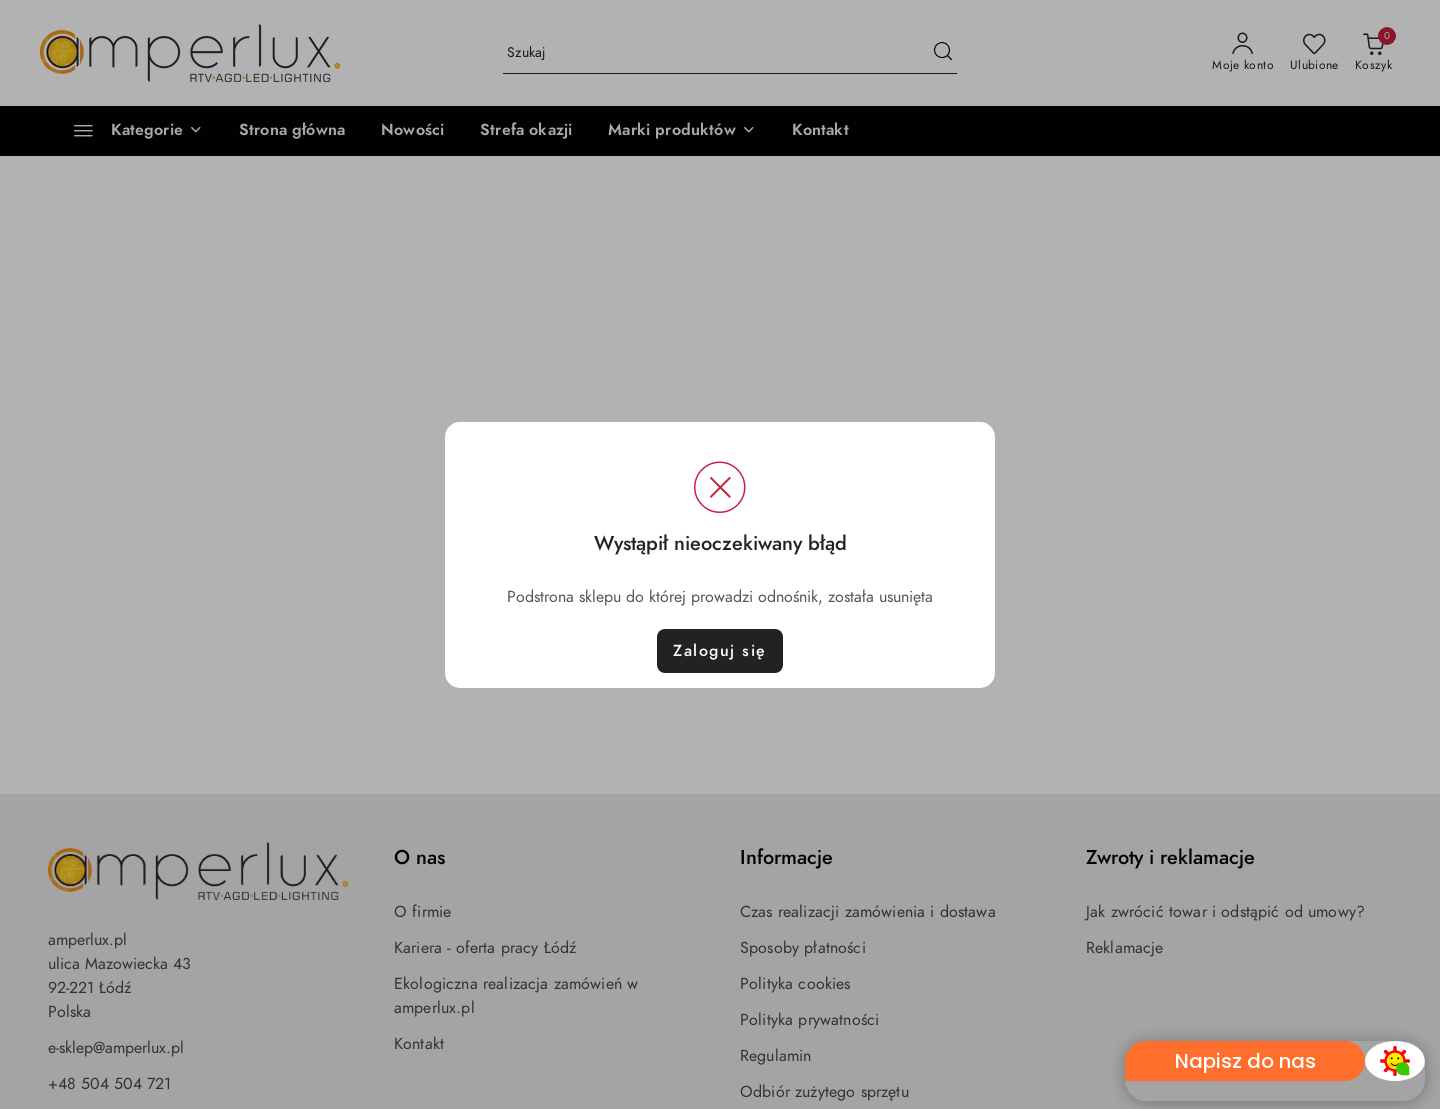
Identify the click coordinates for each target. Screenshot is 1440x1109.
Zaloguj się (720, 651)
